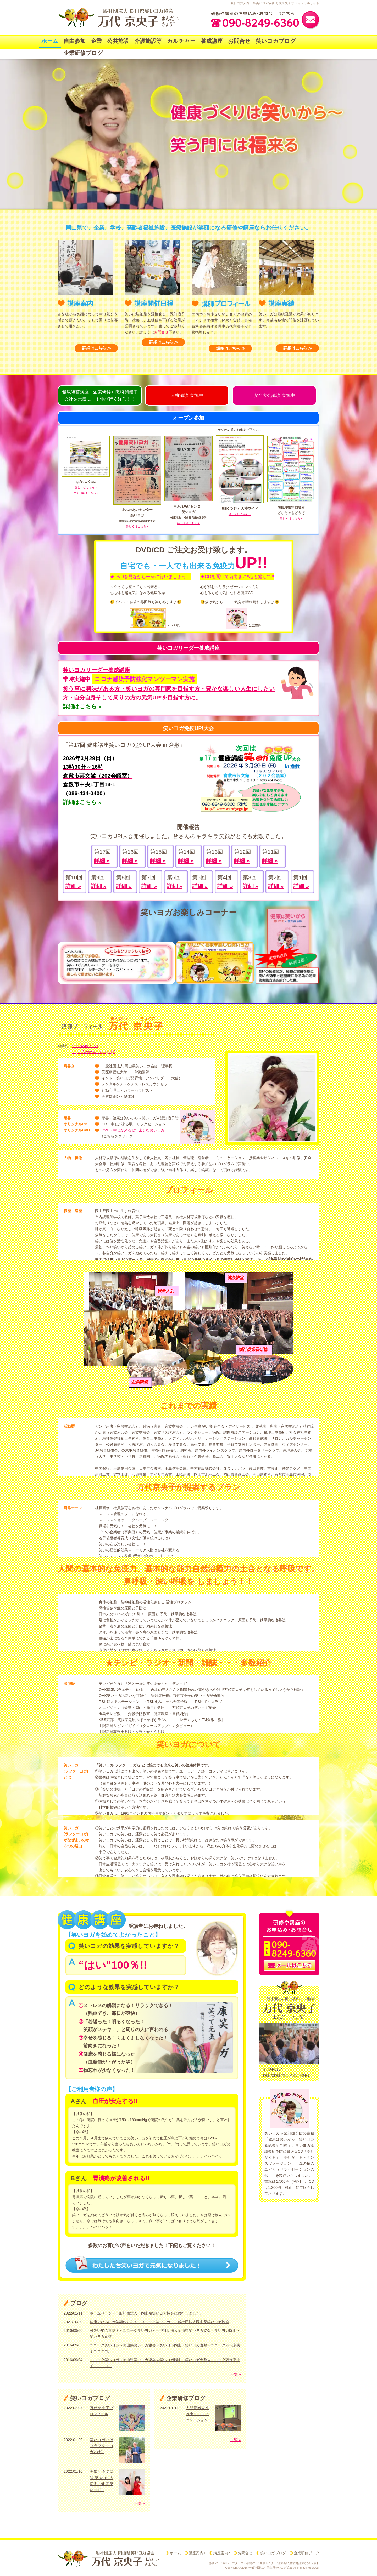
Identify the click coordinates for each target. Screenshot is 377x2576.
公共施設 (118, 41)
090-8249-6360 (85, 1046)
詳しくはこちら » (86, 487)
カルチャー (181, 41)
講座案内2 (221, 2553)
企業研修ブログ (83, 53)
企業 (96, 41)
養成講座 (212, 41)
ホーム (49, 41)
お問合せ (239, 41)
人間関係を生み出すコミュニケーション (197, 2414)
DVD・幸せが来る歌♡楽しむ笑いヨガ (133, 1130)
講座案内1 (197, 2553)
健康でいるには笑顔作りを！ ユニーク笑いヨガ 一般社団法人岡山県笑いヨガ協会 (159, 2322)
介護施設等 (148, 41)
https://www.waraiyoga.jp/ (93, 1052)
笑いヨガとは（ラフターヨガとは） (101, 2446)
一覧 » (235, 2374)
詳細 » (102, 861)
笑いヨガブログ (276, 41)
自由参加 (75, 41)
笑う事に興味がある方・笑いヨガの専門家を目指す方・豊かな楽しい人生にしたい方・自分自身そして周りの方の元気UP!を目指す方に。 (169, 688)
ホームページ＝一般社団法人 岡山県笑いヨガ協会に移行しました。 (146, 2313)
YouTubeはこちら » (85, 492)
